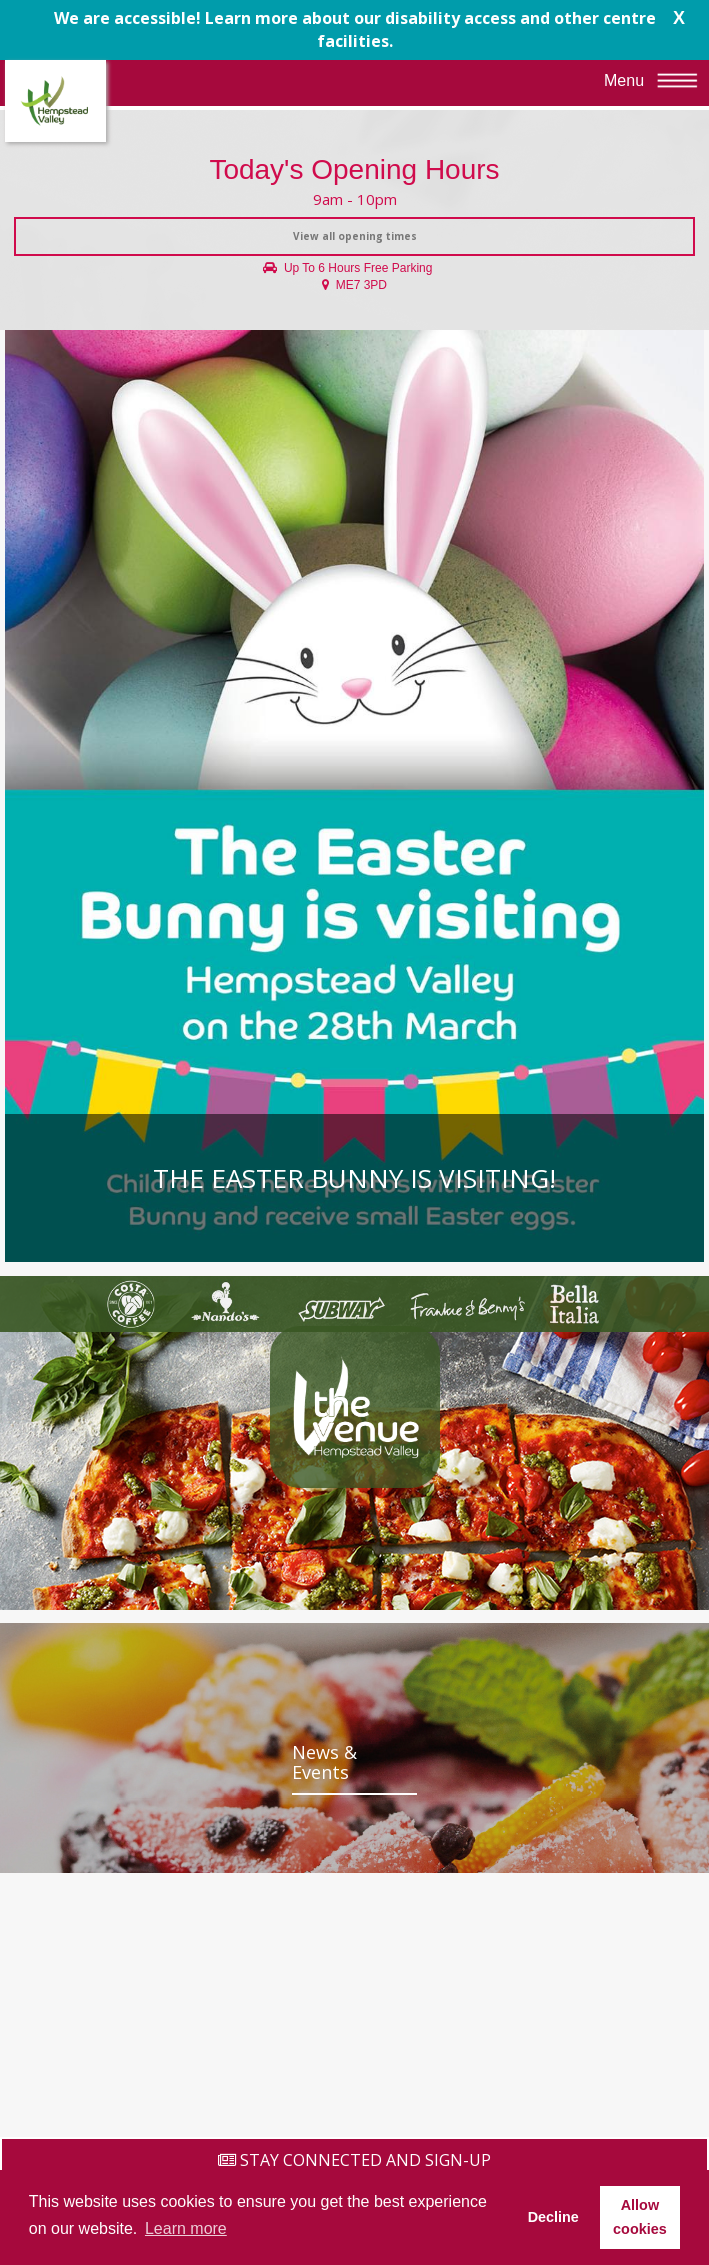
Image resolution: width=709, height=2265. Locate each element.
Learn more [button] (186, 2228)
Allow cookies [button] (640, 2217)
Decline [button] (553, 2217)
